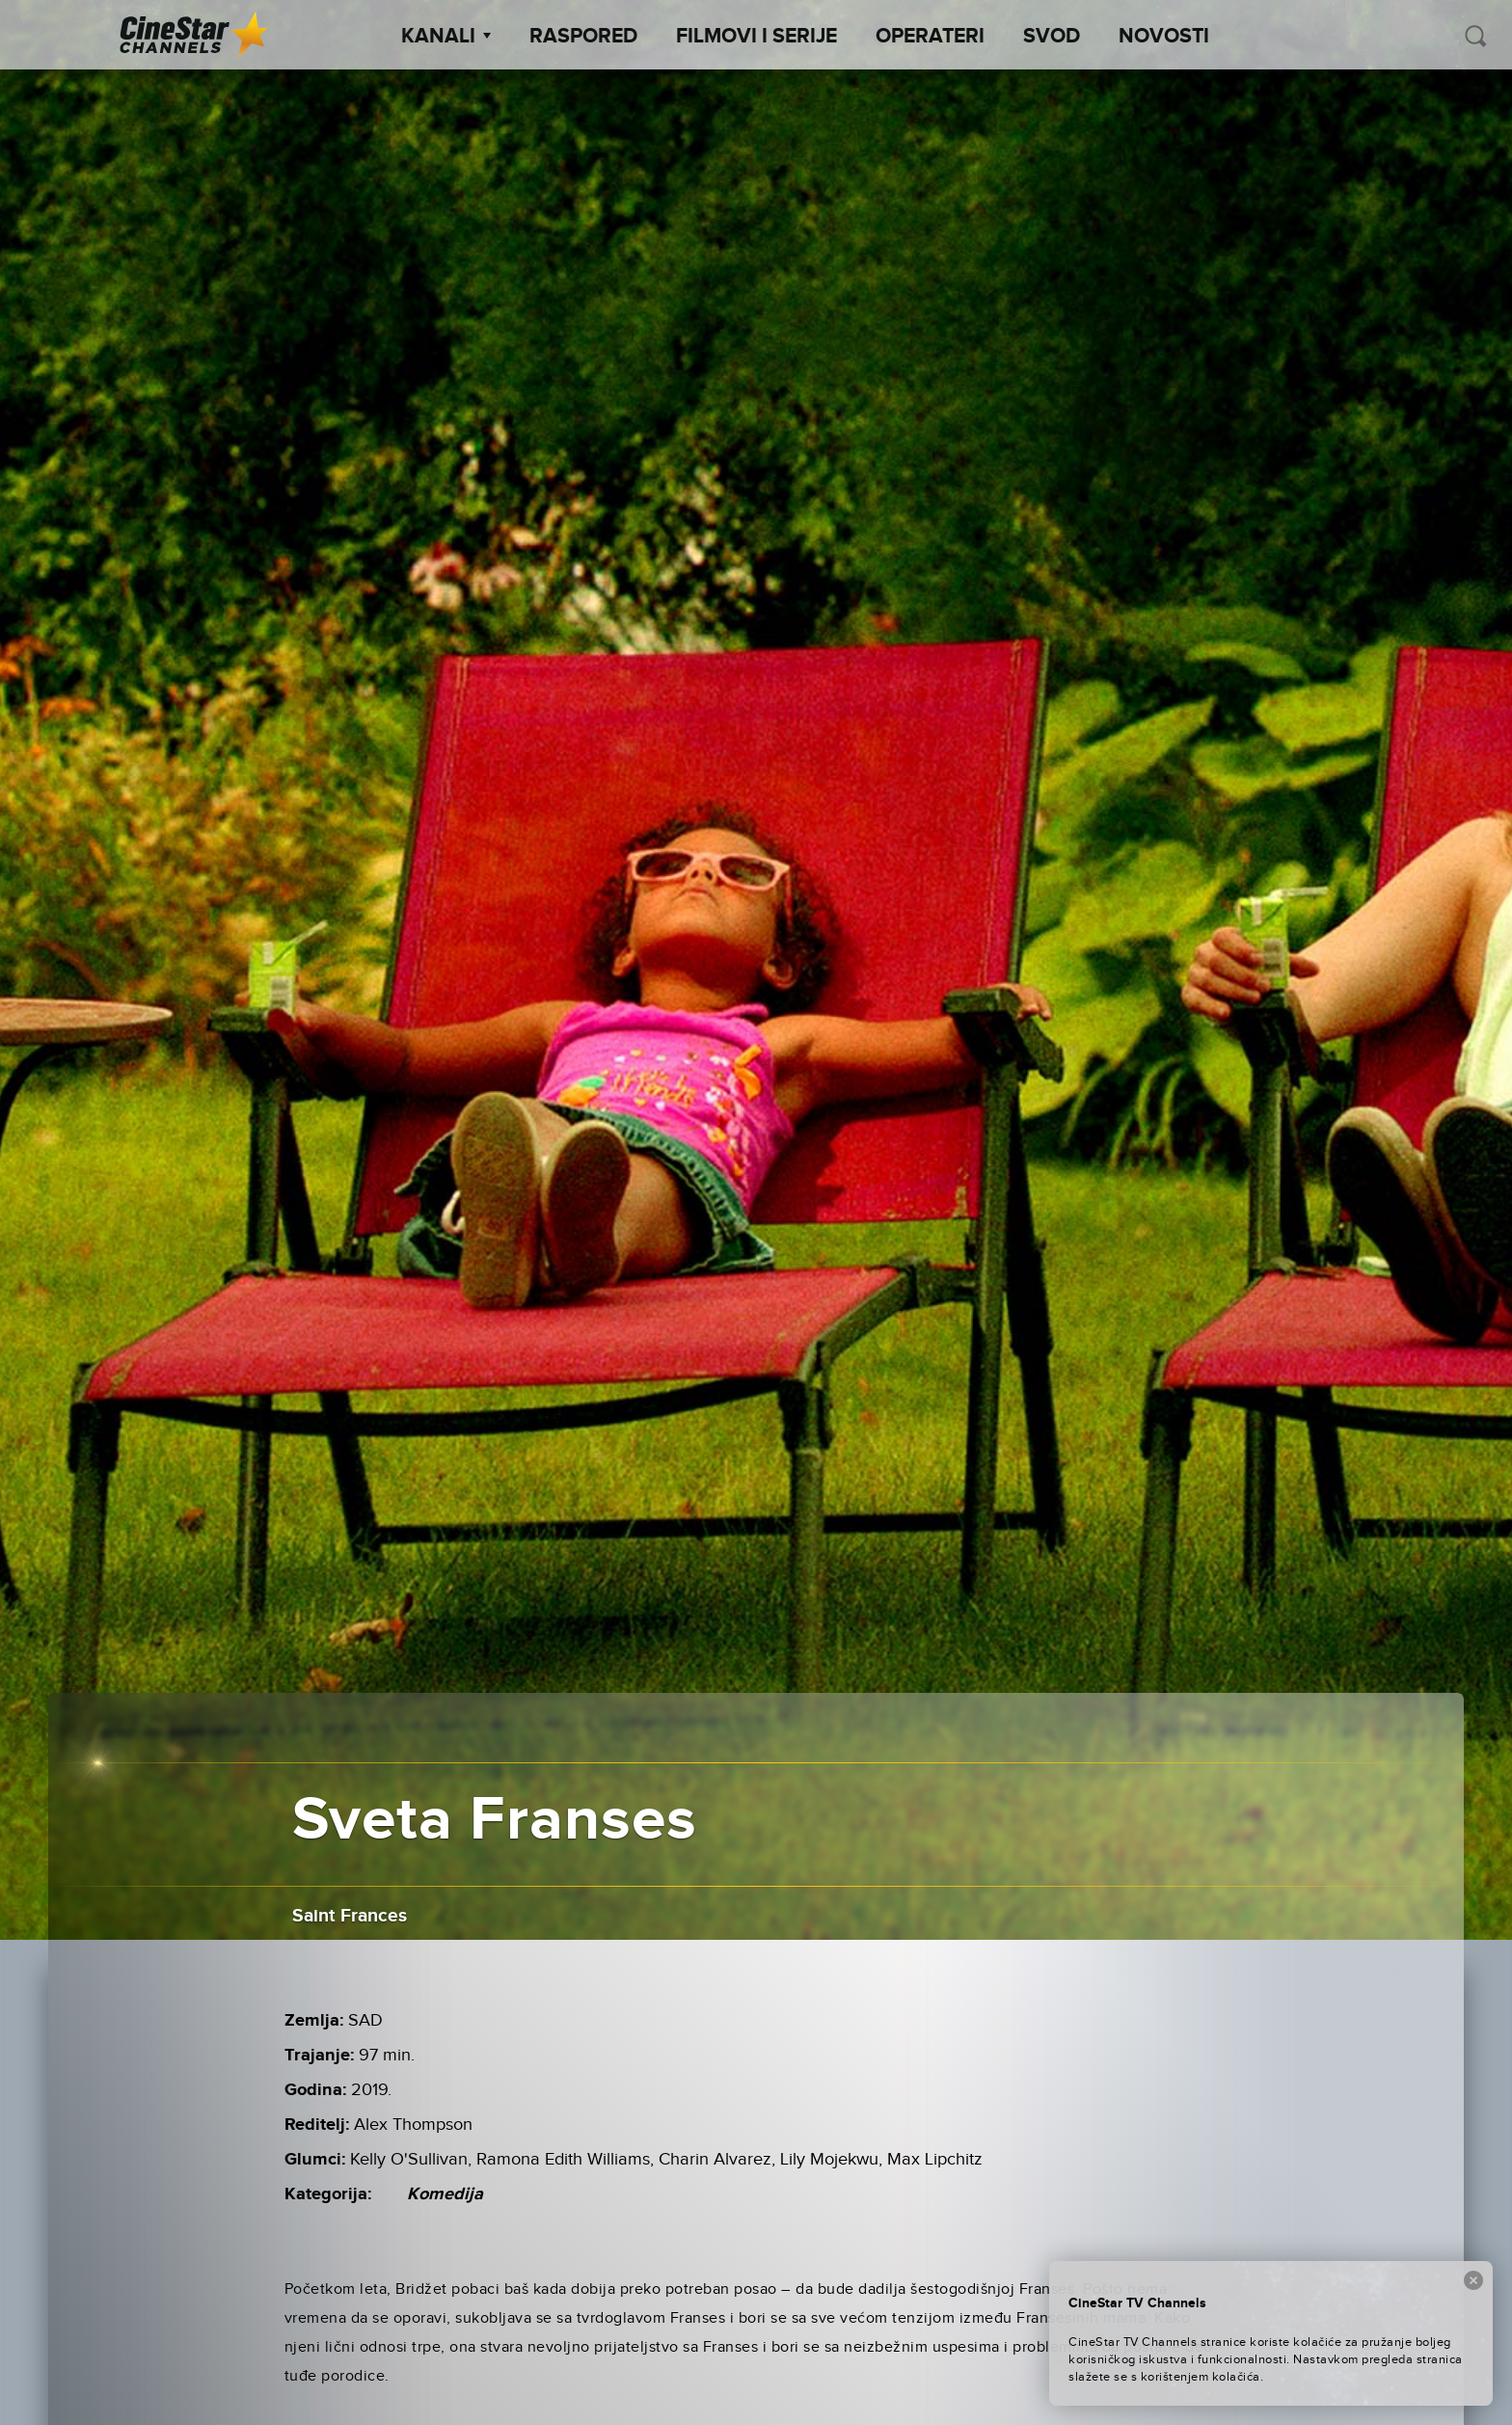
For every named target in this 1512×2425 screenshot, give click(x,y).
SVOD (1051, 36)
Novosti (1164, 36)
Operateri (930, 36)
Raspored (583, 36)
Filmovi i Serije (756, 36)
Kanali (446, 36)
